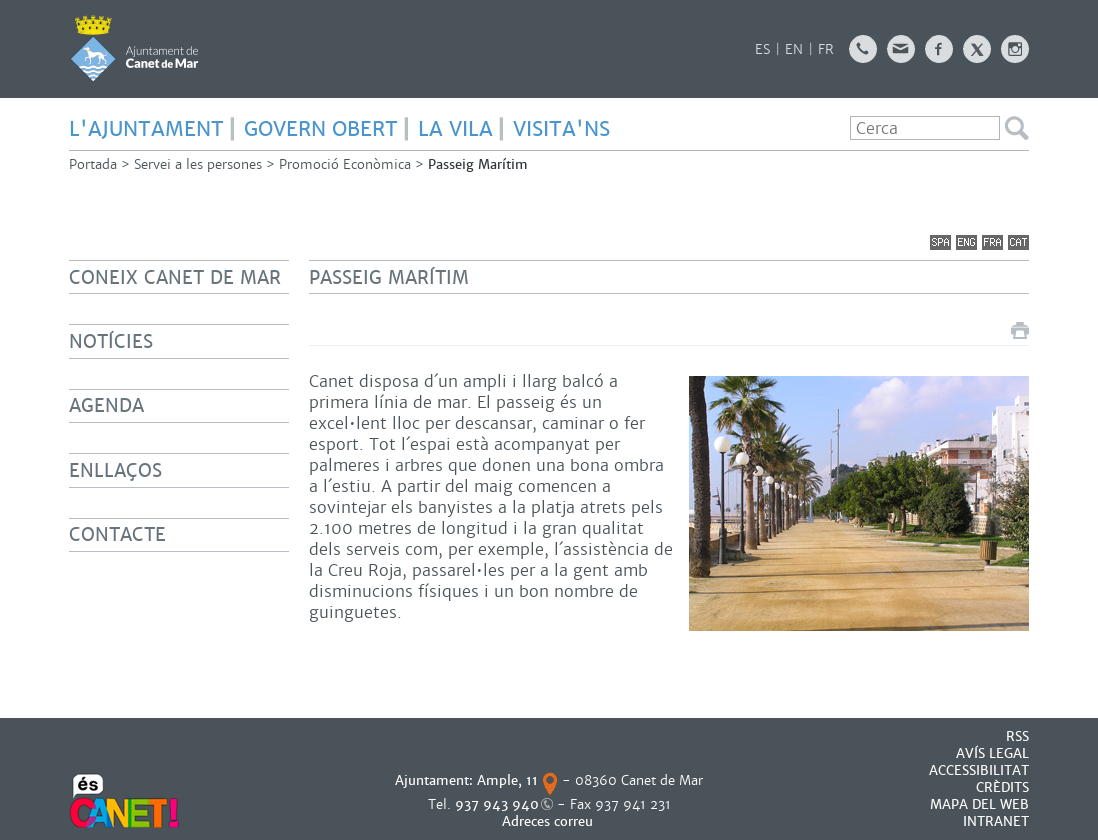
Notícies (111, 341)
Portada (93, 164)
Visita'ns (561, 129)
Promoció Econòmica (345, 164)
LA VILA (455, 129)
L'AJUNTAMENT (146, 129)
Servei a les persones (198, 164)
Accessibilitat (979, 770)
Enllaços (115, 470)
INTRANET (996, 821)
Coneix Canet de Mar (175, 277)
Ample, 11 (507, 780)
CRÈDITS (1002, 787)
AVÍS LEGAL (992, 753)
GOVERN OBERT (321, 129)
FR (826, 49)
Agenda (106, 405)
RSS (1017, 736)
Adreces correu (549, 821)
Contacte (117, 534)
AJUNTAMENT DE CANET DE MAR (134, 48)
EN (794, 49)
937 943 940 (497, 804)
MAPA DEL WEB (979, 804)
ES (762, 49)
